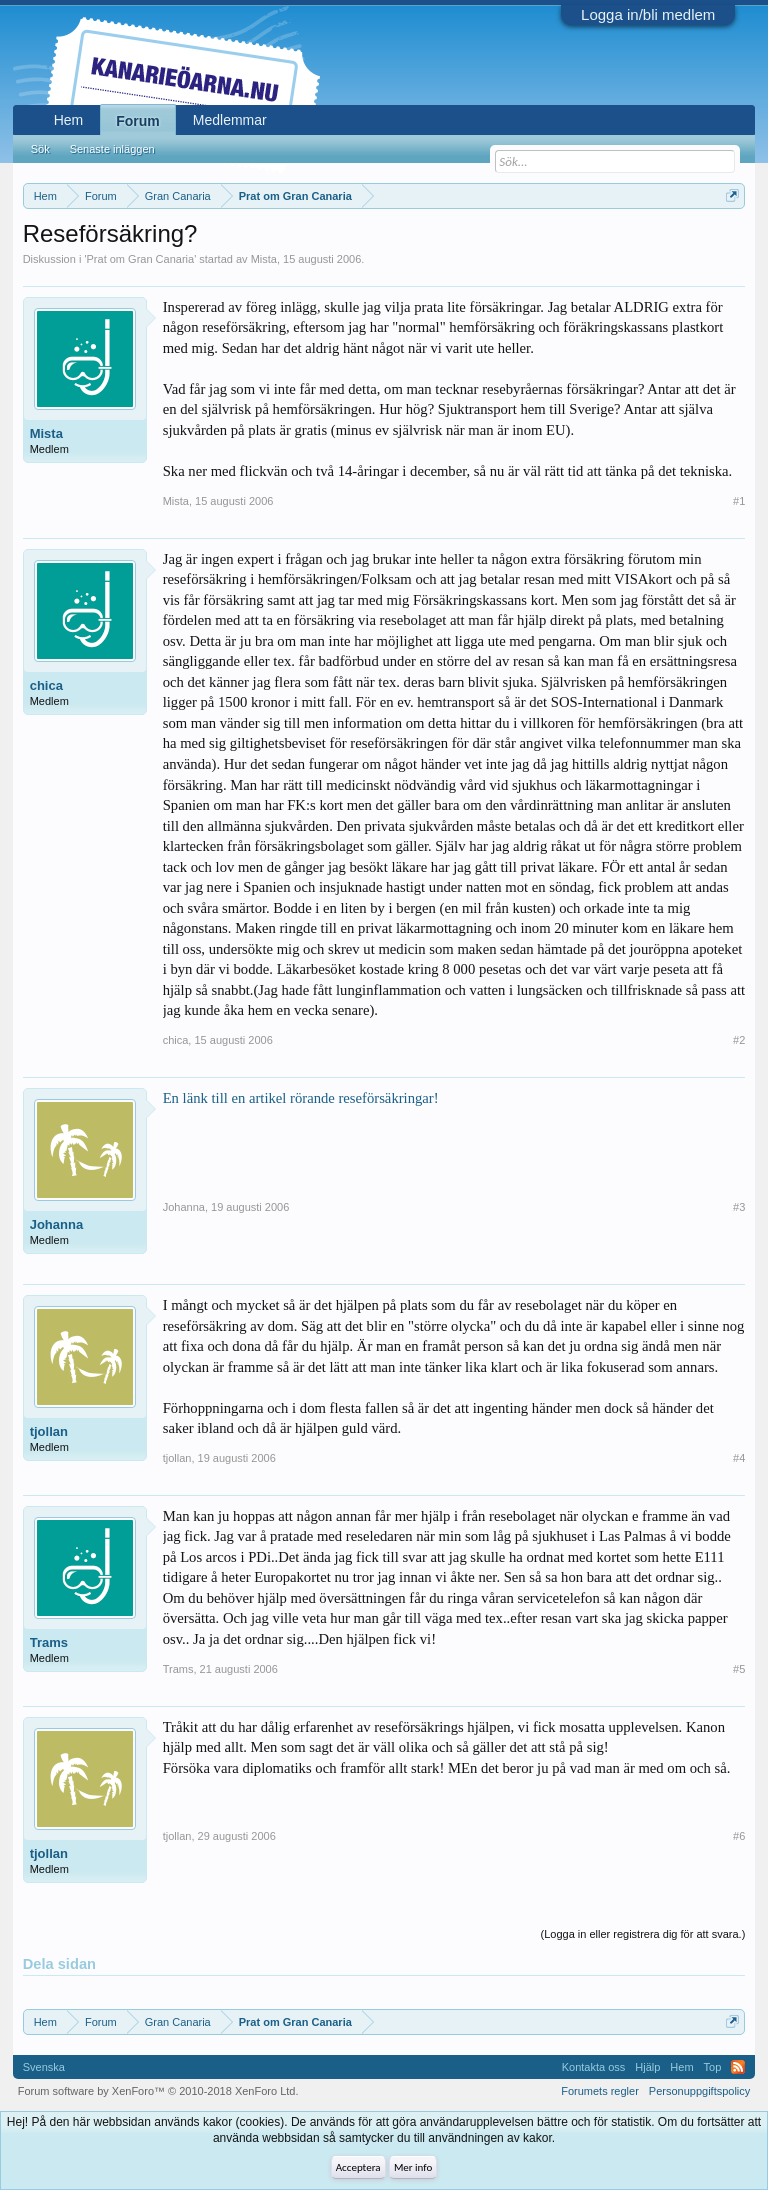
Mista (264, 259)
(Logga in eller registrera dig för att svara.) (643, 1934)
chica (46, 685)
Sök (40, 149)
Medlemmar (230, 120)
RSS (738, 2067)
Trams (49, 1642)
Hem (69, 120)
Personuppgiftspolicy (700, 2091)
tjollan (49, 1431)
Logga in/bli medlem (648, 14)
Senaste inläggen (112, 149)
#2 (739, 1040)
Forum (138, 121)
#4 (739, 1458)
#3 (739, 1207)
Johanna (56, 1224)
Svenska (44, 2067)
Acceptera (358, 2167)
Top (713, 2067)
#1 (739, 501)
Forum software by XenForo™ (158, 2091)
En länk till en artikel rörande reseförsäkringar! (301, 1098)
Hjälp (647, 2067)
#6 (739, 1836)
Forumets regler (600, 2091)
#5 (739, 1669)
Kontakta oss (594, 2067)
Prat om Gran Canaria (141, 259)
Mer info (413, 2167)
